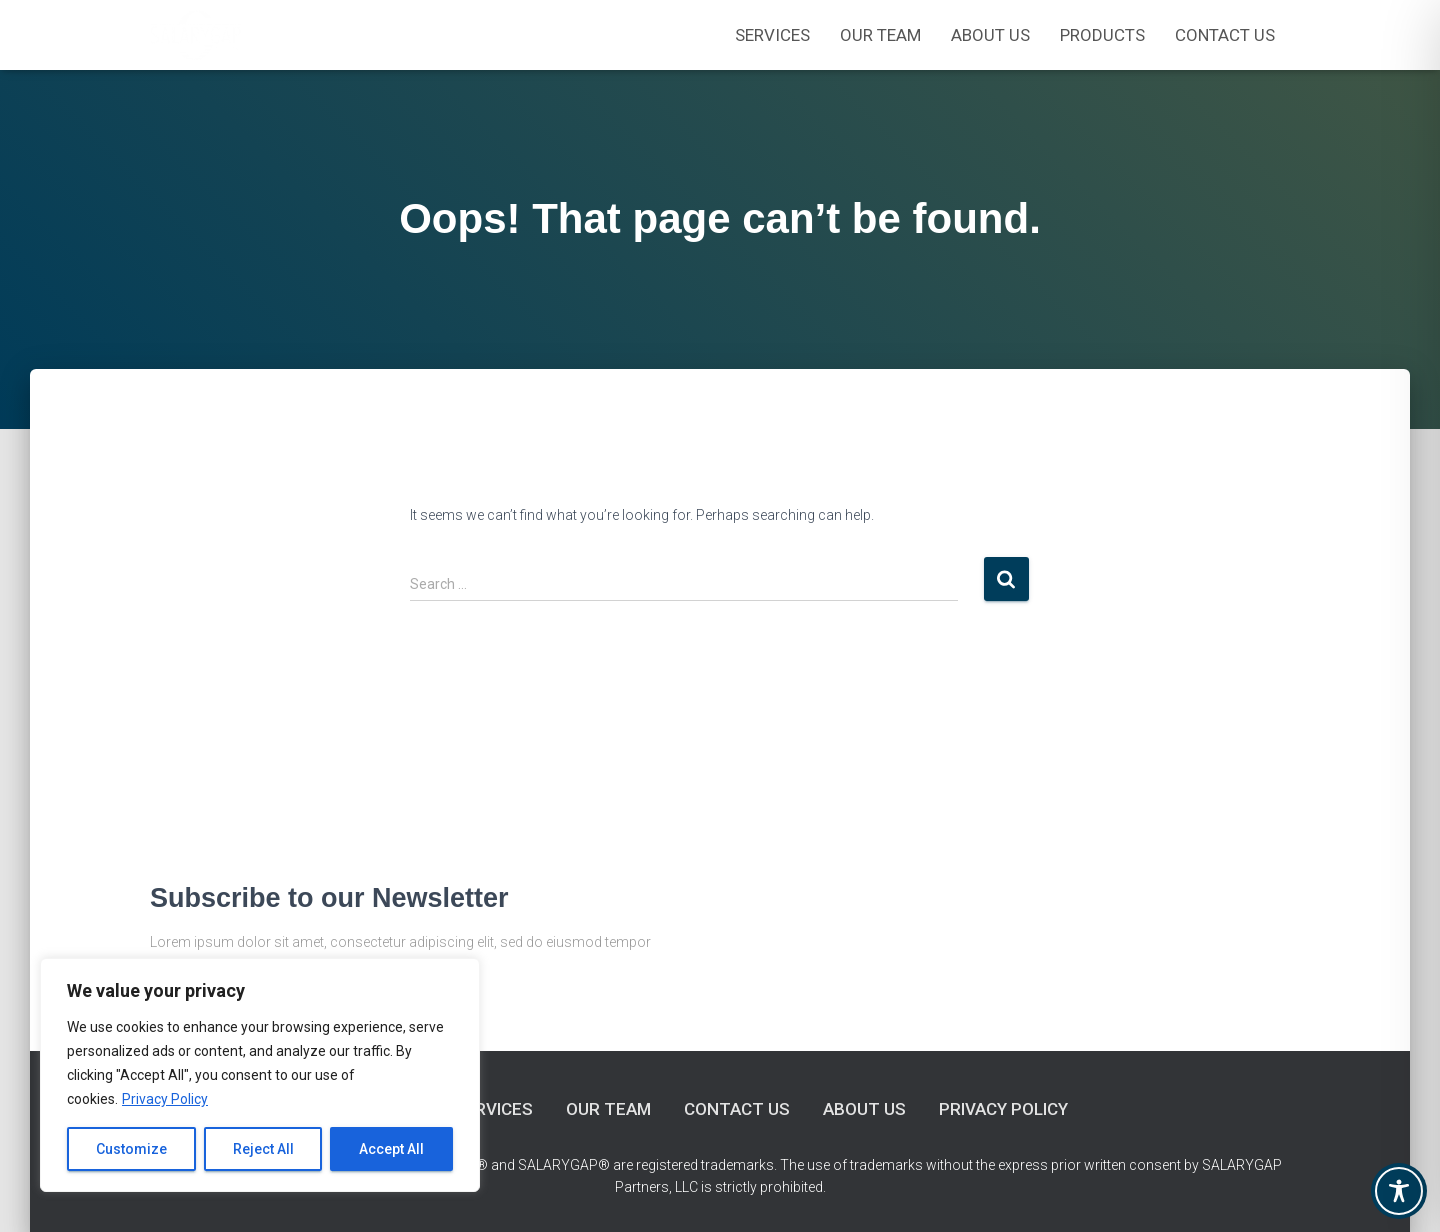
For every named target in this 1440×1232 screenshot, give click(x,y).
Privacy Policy (165, 1099)
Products (1102, 35)
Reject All (263, 1149)
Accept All (391, 1149)
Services (772, 35)
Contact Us (1225, 35)
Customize (131, 1149)
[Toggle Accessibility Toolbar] (1399, 1191)
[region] (260, 1075)
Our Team (608, 1109)
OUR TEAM (880, 35)
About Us (990, 35)
